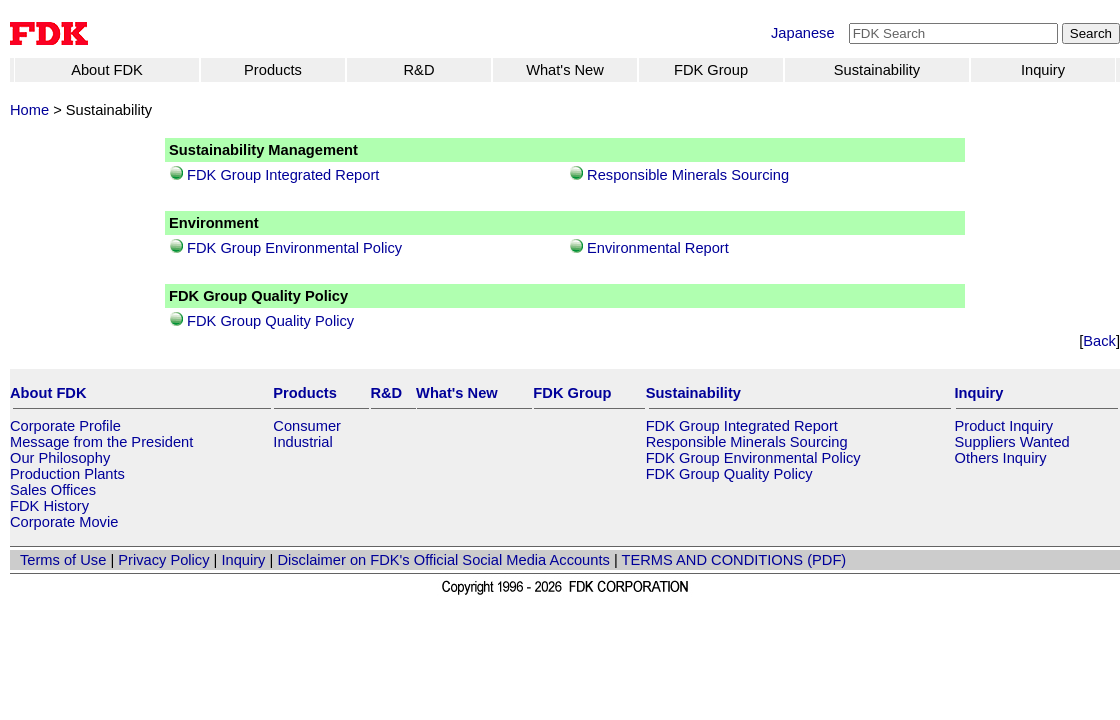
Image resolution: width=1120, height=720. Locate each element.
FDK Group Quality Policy (270, 321)
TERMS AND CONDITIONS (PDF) (734, 560)
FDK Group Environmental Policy (294, 248)
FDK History (49, 506)
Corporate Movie (64, 522)
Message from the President (101, 442)
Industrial (302, 442)
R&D (419, 70)
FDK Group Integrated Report (283, 175)
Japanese (803, 33)
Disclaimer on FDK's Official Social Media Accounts (443, 560)
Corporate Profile (65, 426)
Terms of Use (63, 560)
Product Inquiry (1004, 426)
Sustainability (877, 70)
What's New (565, 70)
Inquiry (1043, 70)
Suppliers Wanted (1012, 442)
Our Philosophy (60, 458)
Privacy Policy (163, 560)
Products (273, 70)
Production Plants (67, 474)
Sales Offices (53, 490)
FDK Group (711, 70)
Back (1099, 341)
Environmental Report (658, 248)
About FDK (107, 70)
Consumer (307, 426)
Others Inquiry (1001, 458)
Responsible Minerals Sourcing (688, 175)
